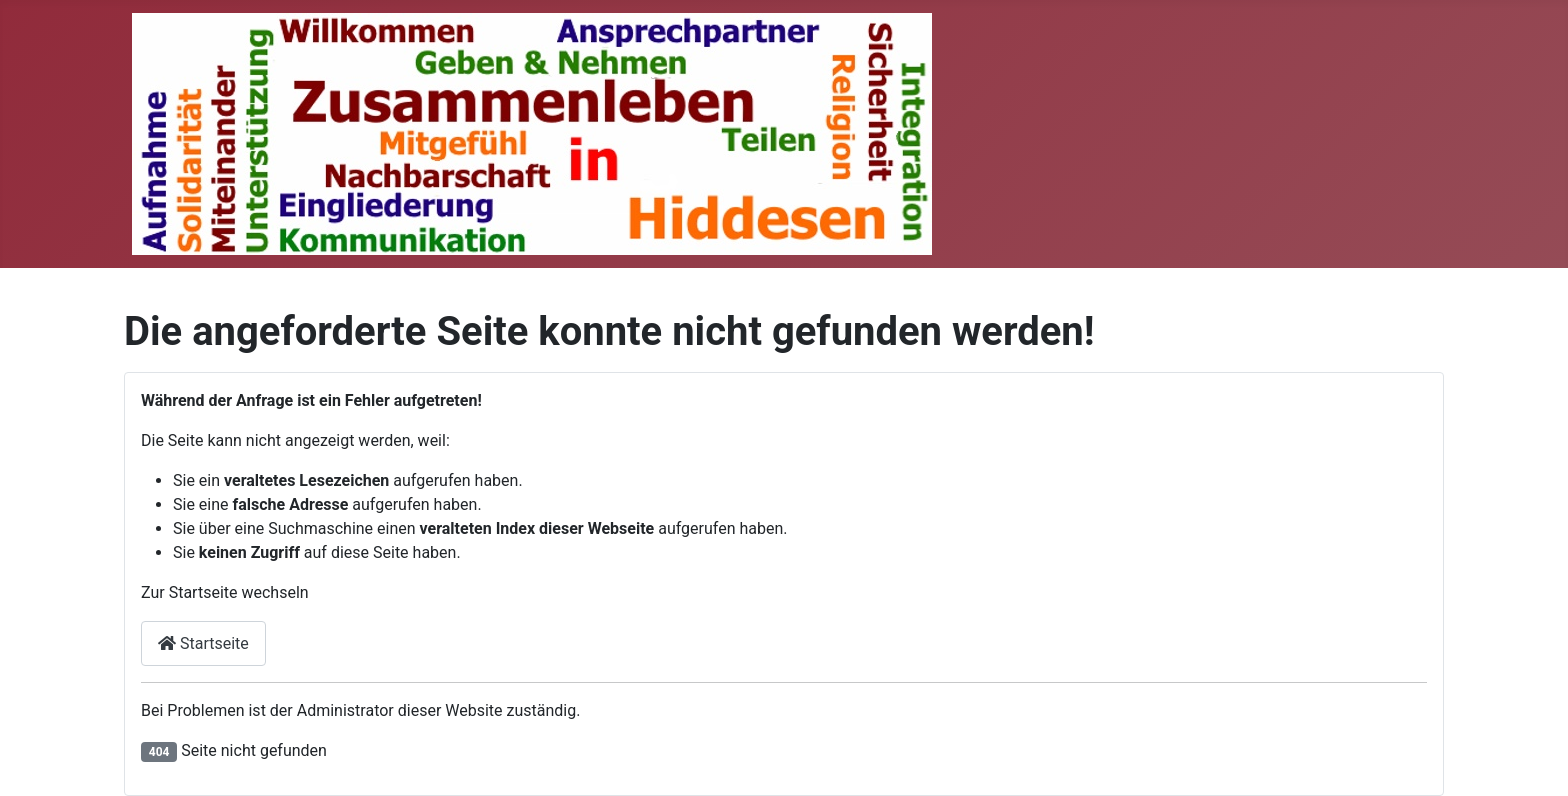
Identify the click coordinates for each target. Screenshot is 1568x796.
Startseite (203, 643)
